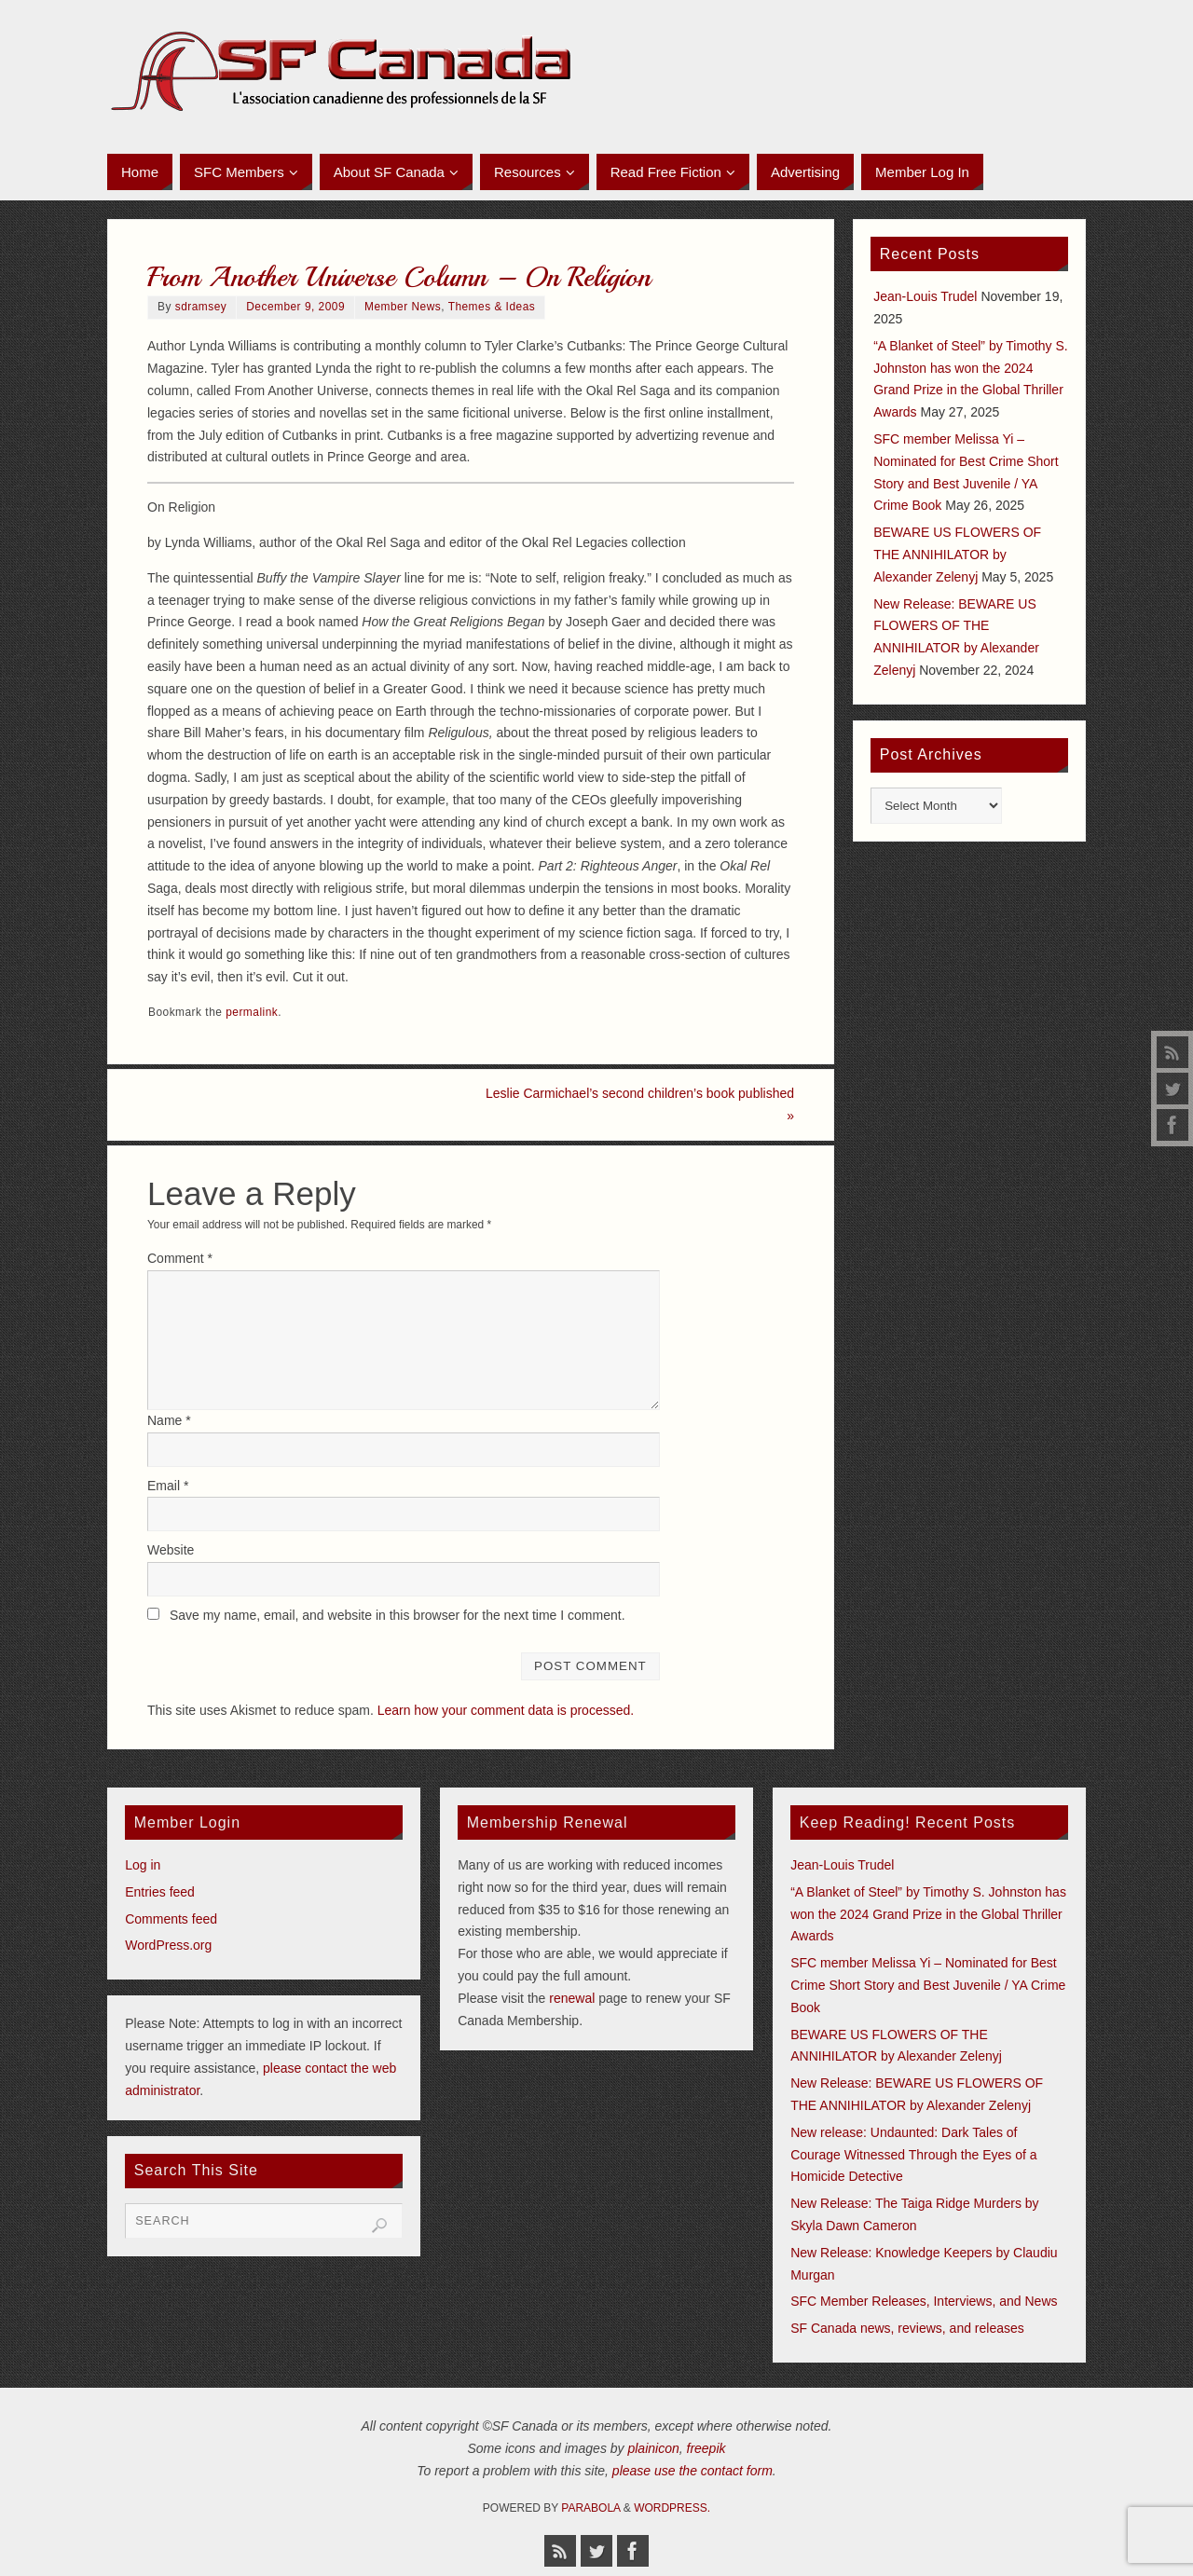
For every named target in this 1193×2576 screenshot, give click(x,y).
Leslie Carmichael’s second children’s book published (640, 1104)
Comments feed (171, 1918)
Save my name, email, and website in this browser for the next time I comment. (397, 1615)
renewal (572, 1998)
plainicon (653, 2448)
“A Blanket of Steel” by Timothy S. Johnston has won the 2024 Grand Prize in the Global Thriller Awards (928, 1914)
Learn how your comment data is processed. (505, 1710)
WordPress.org (168, 1945)
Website (170, 1549)
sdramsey (201, 306)
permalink (252, 1012)
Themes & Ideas (492, 306)
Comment (180, 1258)
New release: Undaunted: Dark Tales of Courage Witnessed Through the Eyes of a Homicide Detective (913, 2155)
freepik (706, 2448)
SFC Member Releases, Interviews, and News (923, 2301)
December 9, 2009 (295, 306)
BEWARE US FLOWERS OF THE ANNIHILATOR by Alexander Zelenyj (957, 554)
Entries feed (160, 1891)
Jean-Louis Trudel (925, 296)
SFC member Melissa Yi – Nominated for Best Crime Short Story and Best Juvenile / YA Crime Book (927, 1985)
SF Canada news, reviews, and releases (907, 2328)
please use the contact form (692, 2470)
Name (169, 1420)
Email (167, 1485)
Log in (142, 1864)
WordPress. (672, 2507)
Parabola (590, 2507)
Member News (402, 306)
